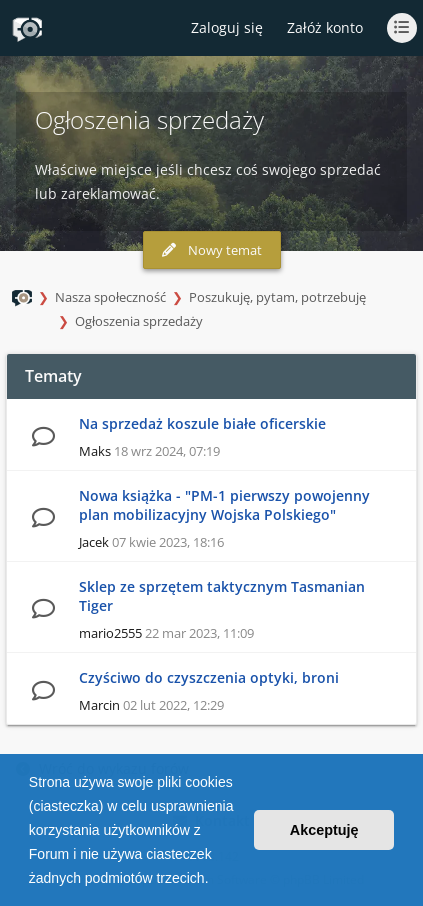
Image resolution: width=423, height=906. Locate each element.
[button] (215, 880)
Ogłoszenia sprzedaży (139, 321)
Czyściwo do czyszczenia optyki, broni (209, 677)
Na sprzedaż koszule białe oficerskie (202, 423)
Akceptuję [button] (324, 830)
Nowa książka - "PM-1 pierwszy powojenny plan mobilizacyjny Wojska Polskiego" (224, 505)
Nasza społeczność (110, 297)
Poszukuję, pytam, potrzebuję (277, 297)
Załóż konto (325, 27)
